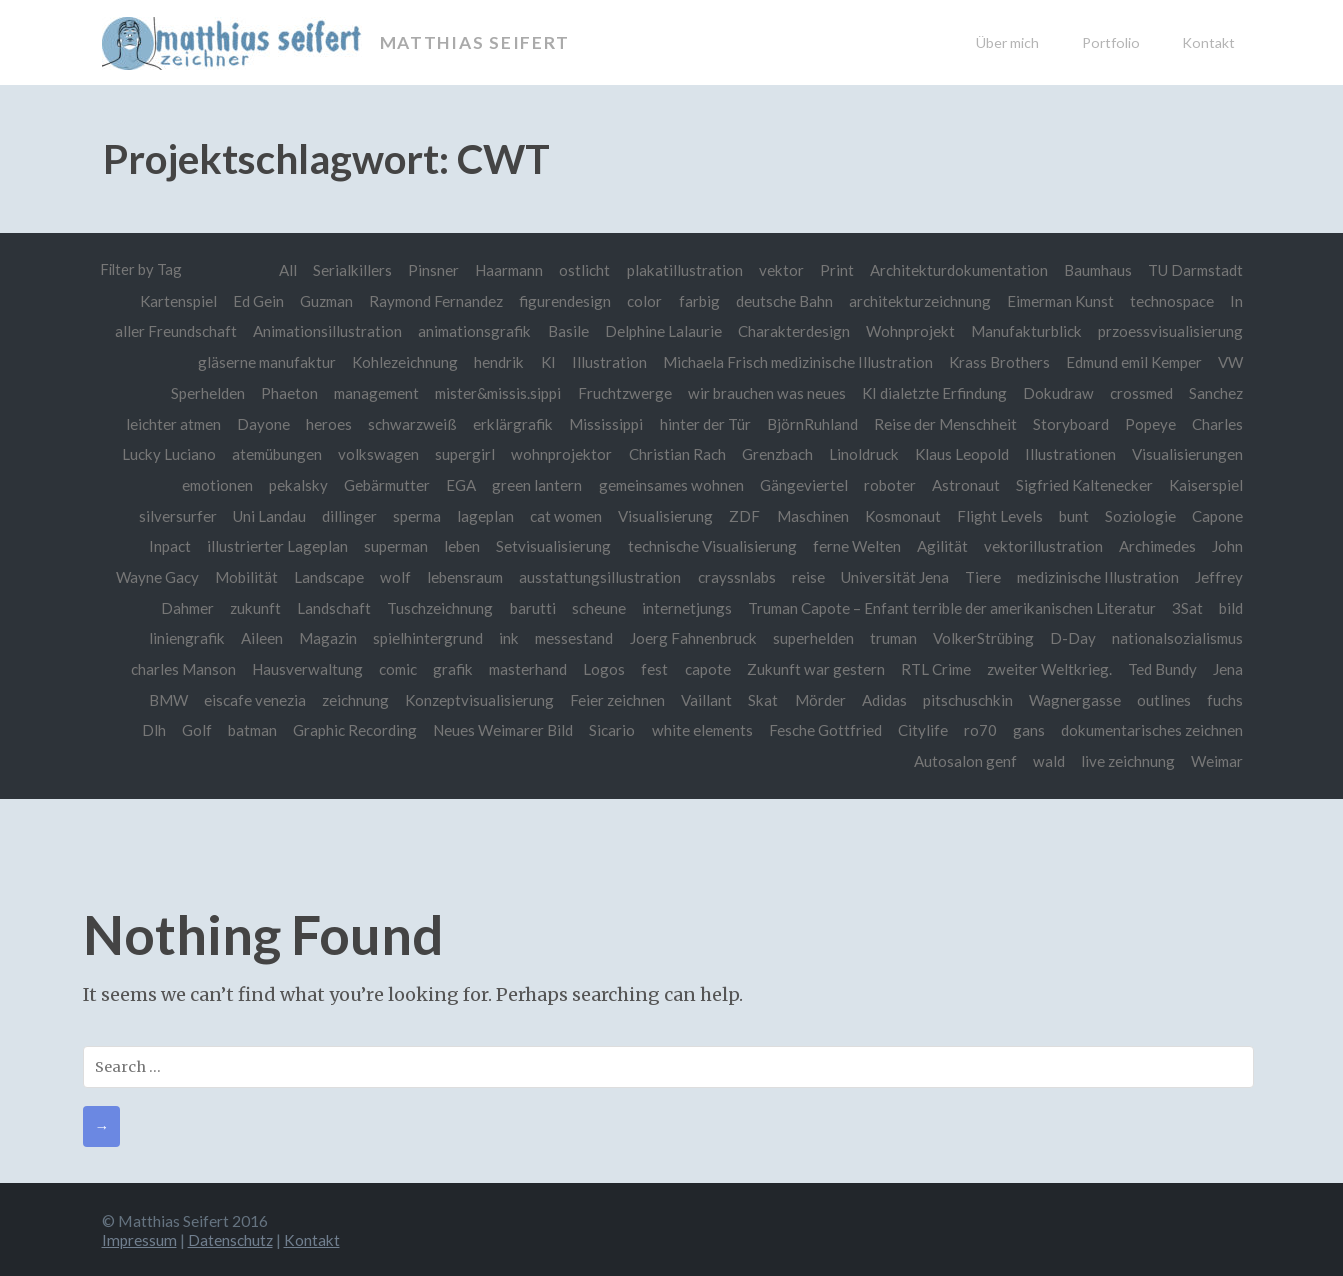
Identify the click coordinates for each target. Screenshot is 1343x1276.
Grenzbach (774, 454)
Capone (1217, 515)
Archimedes (1156, 545)
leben (457, 545)
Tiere (979, 576)
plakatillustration (675, 270)
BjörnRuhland (810, 423)
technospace (1172, 301)
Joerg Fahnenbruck (687, 637)
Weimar (1215, 760)
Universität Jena (890, 576)
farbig (692, 301)
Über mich (1007, 42)
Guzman (315, 301)
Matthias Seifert (477, 42)
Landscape (320, 576)
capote (701, 668)
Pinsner (420, 270)
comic (386, 668)
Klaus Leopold (960, 454)
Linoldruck (862, 454)
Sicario (606, 729)
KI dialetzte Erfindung (931, 392)
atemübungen (272, 454)
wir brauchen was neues (762, 392)
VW (1230, 362)
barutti (526, 607)
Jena (1228, 668)
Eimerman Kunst (1057, 301)
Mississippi (603, 423)
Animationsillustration (321, 331)
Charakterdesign (792, 331)
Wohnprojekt (909, 331)
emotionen (204, 484)
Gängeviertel (800, 484)
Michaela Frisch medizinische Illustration (787, 362)
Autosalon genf (961, 760)
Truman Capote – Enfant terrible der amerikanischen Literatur (948, 607)
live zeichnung (1125, 760)
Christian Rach (674, 454)
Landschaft (326, 607)
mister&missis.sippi (490, 392)
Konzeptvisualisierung (475, 698)
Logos (597, 668)
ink (501, 637)
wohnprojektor (558, 454)
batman (240, 729)
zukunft (246, 607)
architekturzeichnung (914, 301)
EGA (453, 484)
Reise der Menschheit (944, 423)
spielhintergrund (419, 637)
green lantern (529, 484)
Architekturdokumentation (951, 270)
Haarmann (498, 270)
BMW (161, 698)
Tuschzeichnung (432, 607)
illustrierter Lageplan (269, 545)
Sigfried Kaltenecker (1083, 484)
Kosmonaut (899, 515)
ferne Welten (852, 545)
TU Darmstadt (1193, 270)
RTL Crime (931, 668)
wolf (386, 576)
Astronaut (963, 484)
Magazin (319, 637)
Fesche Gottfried (821, 729)
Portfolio (1111, 42)
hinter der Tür (703, 423)
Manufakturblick (1026, 331)
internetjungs (681, 607)
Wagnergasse (1073, 698)
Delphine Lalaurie (660, 331)
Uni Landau (257, 515)
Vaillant (703, 698)
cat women (559, 515)
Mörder (817, 698)
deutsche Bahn (777, 301)
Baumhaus (1093, 270)
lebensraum (458, 576)
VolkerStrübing (980, 637)
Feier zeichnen (613, 698)
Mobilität (236, 576)
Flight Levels (999, 515)
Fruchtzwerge (620, 392)
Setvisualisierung (548, 545)
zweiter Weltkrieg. (1047, 668)
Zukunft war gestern (809, 668)
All (274, 270)
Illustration (596, 362)
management (364, 392)
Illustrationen (1070, 454)
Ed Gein (245, 301)
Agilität (939, 545)
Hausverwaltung (294, 668)
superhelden (807, 637)
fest (647, 668)
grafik (443, 668)
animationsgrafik (470, 331)
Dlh (140, 729)
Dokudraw (1055, 392)
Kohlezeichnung (390, 362)
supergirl (462, 454)
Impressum (140, 1237)
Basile (565, 331)
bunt (1073, 515)
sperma (407, 515)
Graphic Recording (344, 729)
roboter (887, 484)
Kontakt (1208, 42)
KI (535, 362)
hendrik (485, 362)
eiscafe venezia (249, 698)
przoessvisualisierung (1170, 331)
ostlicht (574, 270)
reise (802, 576)
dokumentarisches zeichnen (1151, 729)
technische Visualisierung (707, 545)
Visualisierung (660, 515)
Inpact (161, 545)
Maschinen (808, 515)
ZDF (739, 515)
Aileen (252, 637)
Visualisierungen (1187, 454)
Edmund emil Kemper (1129, 362)
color (637, 301)
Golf (183, 729)
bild (1231, 607)
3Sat (1187, 607)
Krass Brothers (990, 362)
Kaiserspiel (1205, 484)
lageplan (477, 515)
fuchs (1225, 698)
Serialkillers (339, 270)
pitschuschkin (966, 698)
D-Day (1071, 637)
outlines (1164, 698)
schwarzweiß (408, 423)
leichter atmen (167, 423)
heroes (325, 423)
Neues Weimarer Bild (495, 729)
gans (1027, 729)
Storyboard (1070, 423)
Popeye (1150, 423)
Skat (760, 698)
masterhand (519, 668)
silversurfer (165, 515)
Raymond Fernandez (427, 301)
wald (1045, 760)
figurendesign (558, 301)
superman (389, 545)
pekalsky (287, 484)
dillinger (338, 515)
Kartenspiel (165, 301)
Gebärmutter (377, 484)
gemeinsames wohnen (665, 484)
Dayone (258, 423)
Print (828, 270)
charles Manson (169, 668)
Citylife (920, 729)
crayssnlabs (731, 576)
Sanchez (1216, 392)
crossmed (1140, 392)
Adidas (881, 698)
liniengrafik (177, 637)
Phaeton (274, 392)
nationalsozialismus (1176, 637)
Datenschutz (232, 1237)
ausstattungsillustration (594, 576)
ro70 (977, 729)
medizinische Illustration (1097, 576)
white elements (697, 729)
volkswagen (374, 454)
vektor (771, 270)
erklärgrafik (510, 423)
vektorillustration (1040, 545)
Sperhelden (193, 392)
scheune (592, 607)
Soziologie (1140, 515)
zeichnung (349, 698)
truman (889, 637)
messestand (567, 637)
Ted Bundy (1162, 668)
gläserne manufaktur (250, 362)
